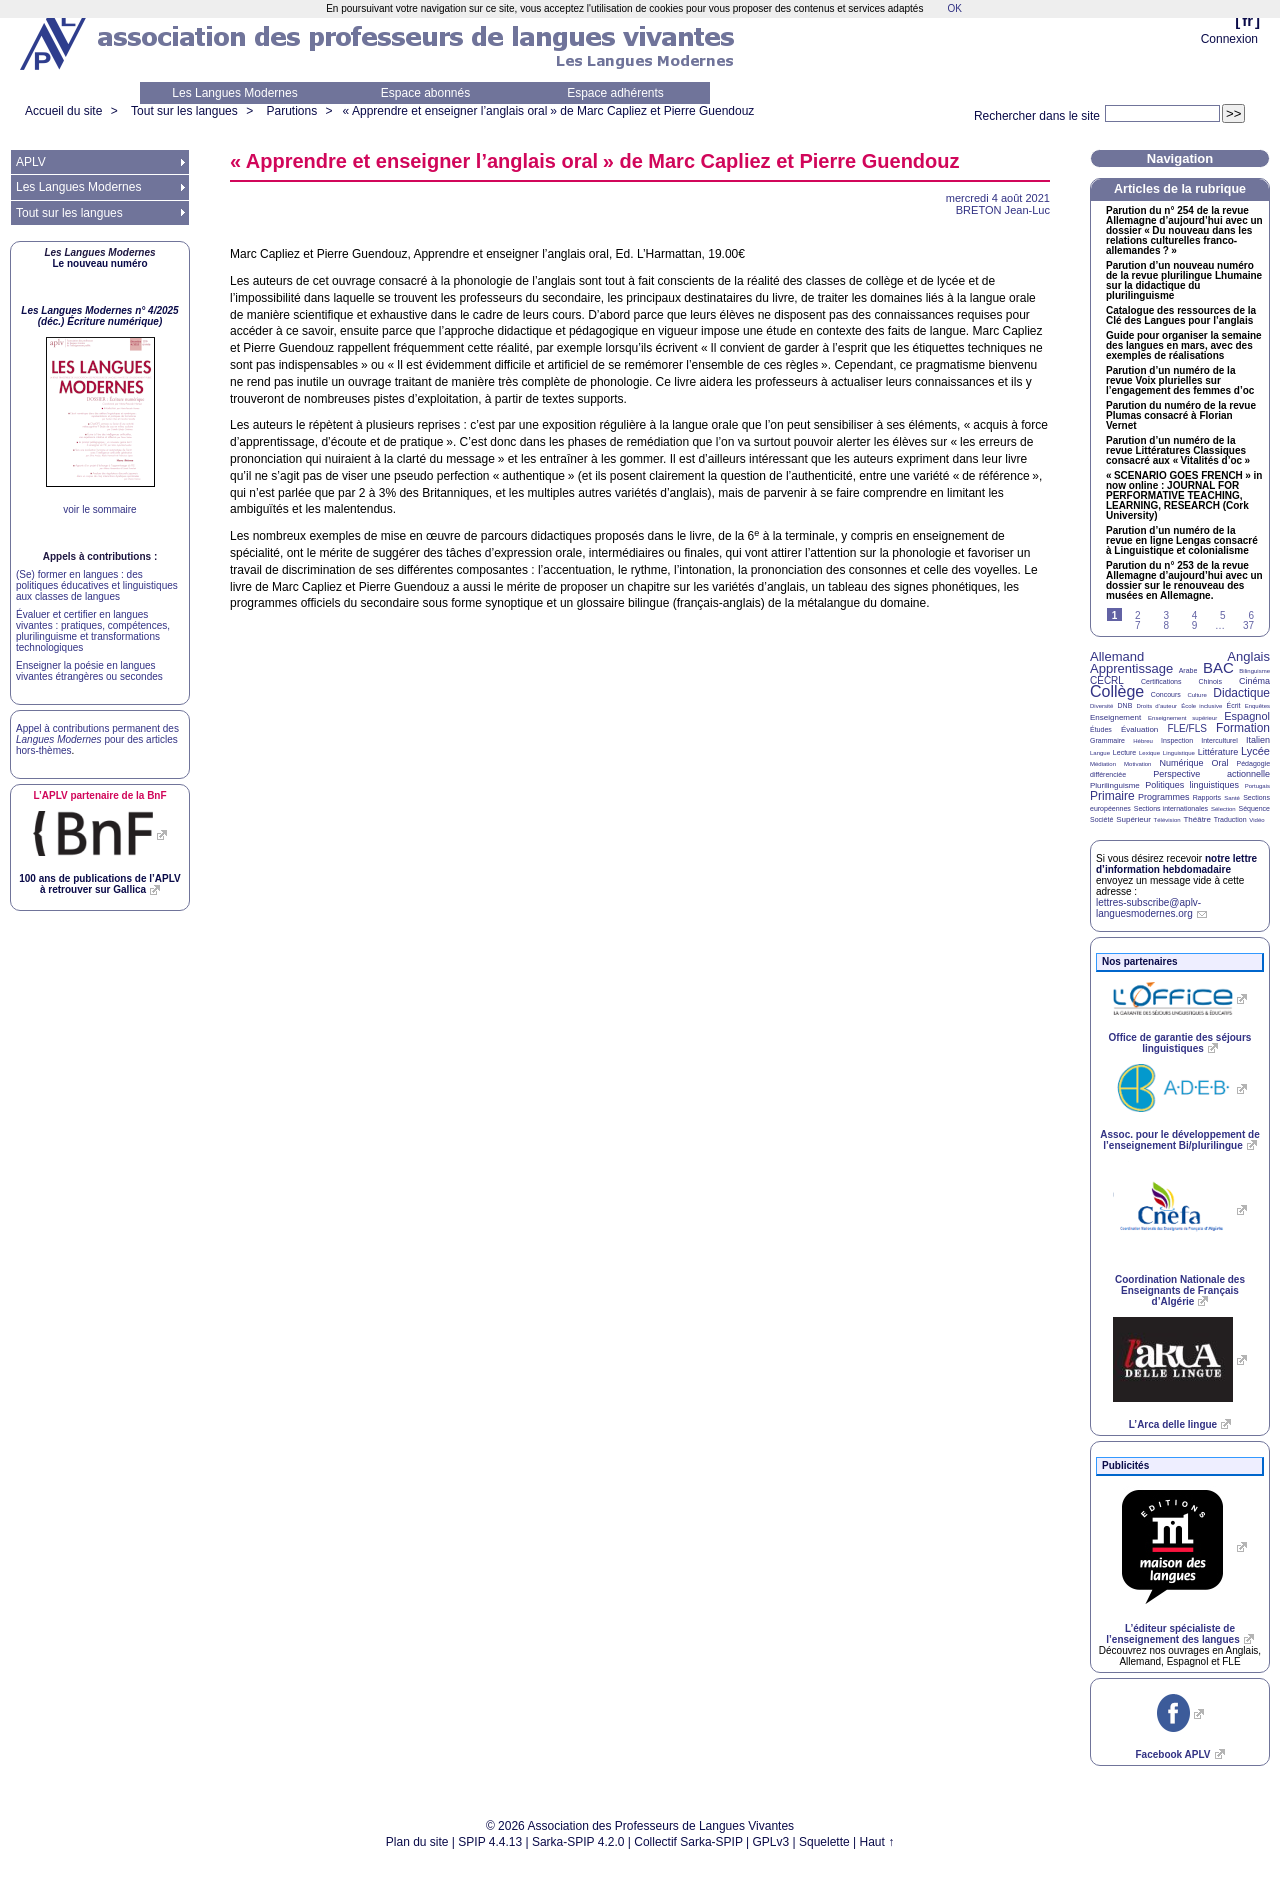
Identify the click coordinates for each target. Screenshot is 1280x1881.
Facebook (1172, 1754)
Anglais (1248, 656)
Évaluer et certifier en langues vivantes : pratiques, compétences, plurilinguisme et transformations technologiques (93, 631)
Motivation (1137, 764)
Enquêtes (1257, 706)
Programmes (1164, 797)
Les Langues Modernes (234, 93)
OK (954, 8)
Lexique (1149, 753)
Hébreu (1143, 741)
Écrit (1233, 705)
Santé (1232, 798)
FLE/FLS (1186, 728)
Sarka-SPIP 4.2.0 (578, 1842)
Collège (1117, 691)
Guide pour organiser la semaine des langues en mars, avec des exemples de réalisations (1184, 346)
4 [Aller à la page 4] (1195, 615)
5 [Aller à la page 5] (1223, 615)
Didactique (1241, 693)
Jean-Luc (1003, 210)
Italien (1258, 740)
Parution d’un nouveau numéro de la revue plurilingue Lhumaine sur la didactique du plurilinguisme (1184, 281)
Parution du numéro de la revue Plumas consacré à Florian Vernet (1181, 416)
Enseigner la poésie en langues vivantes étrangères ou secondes (89, 671)
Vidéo (1256, 820)
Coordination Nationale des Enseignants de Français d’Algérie (1180, 1290)
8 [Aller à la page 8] (1166, 625)
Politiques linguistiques (1192, 785)
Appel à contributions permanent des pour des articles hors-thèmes (97, 739)
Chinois (1210, 681)
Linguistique (1179, 753)
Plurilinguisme (1115, 785)
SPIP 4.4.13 (490, 1842)
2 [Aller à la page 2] (1138, 615)
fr (1247, 20)
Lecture (1124, 752)
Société (1101, 819)
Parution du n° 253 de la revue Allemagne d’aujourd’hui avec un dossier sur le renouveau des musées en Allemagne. (1184, 581)
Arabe (1188, 670)
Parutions (291, 111)
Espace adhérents (615, 93)
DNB (1125, 705)
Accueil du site (63, 111)
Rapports (1207, 797)
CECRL (1107, 680)
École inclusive (1201, 706)
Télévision (1167, 820)
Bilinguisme (1254, 671)
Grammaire (1107, 740)
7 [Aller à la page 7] (1138, 625)
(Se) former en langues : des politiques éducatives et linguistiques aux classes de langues (97, 585)
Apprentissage (1131, 668)
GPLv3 (771, 1842)
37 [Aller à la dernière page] (1248, 625)
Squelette (824, 1842)
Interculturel (1219, 740)
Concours (1166, 694)
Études (1101, 729)
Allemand (1117, 656)
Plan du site (417, 1842)
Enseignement (1115, 717)
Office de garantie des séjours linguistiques (1180, 1043)
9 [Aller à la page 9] (1195, 625)
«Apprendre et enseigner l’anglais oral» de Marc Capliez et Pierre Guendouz (549, 111)
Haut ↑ (877, 1842)
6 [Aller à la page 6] (1251, 615)
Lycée (1255, 751)
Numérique (1181, 763)
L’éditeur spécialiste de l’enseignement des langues (1172, 1634)
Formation (1243, 728)
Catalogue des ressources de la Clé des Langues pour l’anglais (1181, 316)
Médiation (1103, 764)
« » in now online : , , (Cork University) (1184, 496)
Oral (1220, 763)
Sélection (1223, 809)
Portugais (1257, 786)
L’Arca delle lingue (1173, 1424)
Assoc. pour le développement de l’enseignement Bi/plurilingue (1179, 1140)
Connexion (1229, 39)
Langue (1100, 753)
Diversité (1101, 706)
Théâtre (1197, 819)
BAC (1218, 667)
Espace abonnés (425, 93)
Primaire (1112, 796)
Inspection (1177, 740)
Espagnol (1247, 716)
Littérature (1218, 752)
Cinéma (1254, 681)
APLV (31, 162)
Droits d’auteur (1157, 706)
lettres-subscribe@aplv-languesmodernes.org (1148, 908)
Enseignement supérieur (1182, 718)
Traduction (1230, 819)
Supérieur (1133, 819)
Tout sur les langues (184, 111)
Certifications (1161, 681)
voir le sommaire (99, 509)
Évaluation (1139, 729)
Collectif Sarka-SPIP (688, 1842)
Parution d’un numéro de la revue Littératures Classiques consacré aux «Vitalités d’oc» (1178, 451)
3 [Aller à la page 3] (1166, 615)
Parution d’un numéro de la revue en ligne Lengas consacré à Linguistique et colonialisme (1182, 541)
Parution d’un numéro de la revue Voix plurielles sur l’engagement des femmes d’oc (1180, 381)
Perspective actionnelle (1211, 774)
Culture (1196, 695)
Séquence (1254, 808)
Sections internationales (1171, 808)
